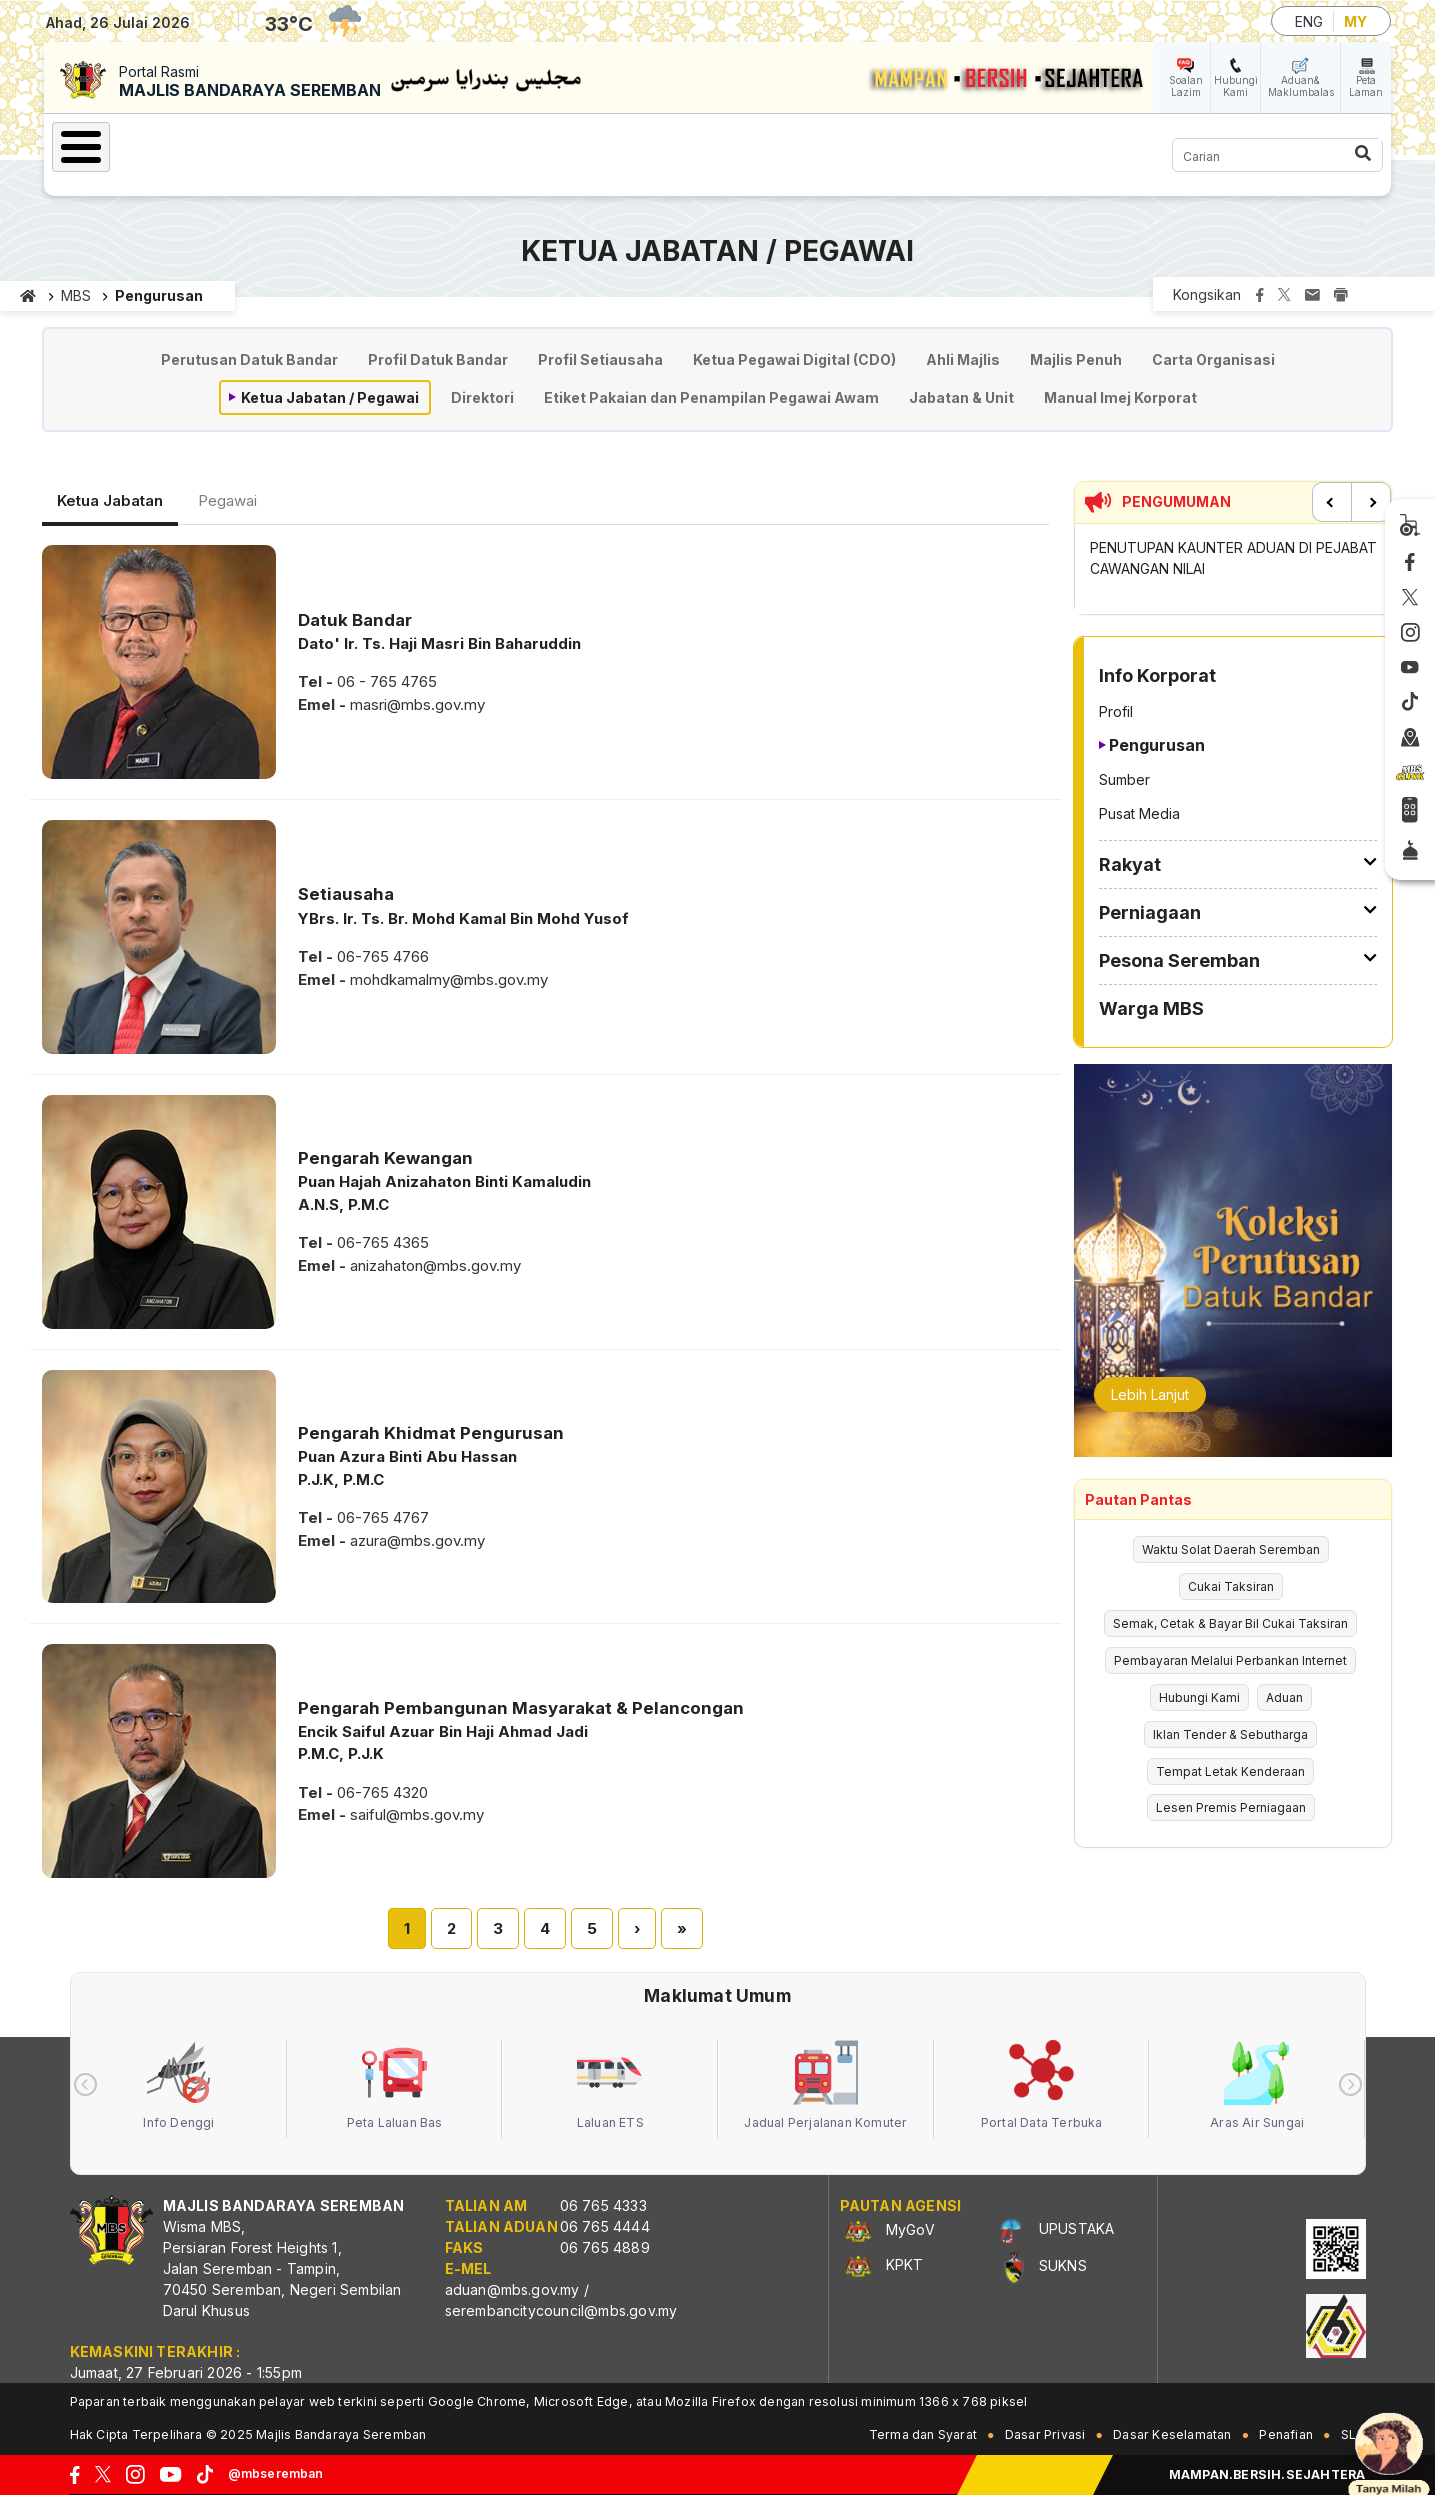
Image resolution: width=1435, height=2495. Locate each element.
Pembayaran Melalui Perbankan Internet (1230, 1660)
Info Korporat (291, 144)
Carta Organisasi (1213, 359)
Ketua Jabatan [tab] (110, 500)
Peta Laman (1366, 86)
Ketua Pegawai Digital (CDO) (794, 359)
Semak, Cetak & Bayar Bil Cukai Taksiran (1230, 1623)
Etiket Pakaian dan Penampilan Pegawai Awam (711, 397)
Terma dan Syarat (923, 2434)
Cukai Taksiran (1231, 1586)
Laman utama (28, 296)
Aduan (1284, 1697)
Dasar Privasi (1045, 2434)
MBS (76, 295)
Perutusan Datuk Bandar (249, 359)
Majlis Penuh (1076, 359)
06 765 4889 (605, 2247)
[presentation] (85, 2084)
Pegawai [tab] (227, 500)
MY (1355, 21)
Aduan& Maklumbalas (1301, 86)
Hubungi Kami (1236, 86)
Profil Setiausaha (600, 359)
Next (1371, 502)
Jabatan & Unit (961, 397)
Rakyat (420, 144)
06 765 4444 (605, 2226)
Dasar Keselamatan (1172, 2434)
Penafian (1286, 2434)
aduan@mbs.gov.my (512, 2289)
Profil (1116, 711)
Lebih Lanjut (1150, 1394)
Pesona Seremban (700, 144)
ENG (1309, 21)
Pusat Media (1139, 813)
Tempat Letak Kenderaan (1230, 1771)
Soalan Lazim (1186, 86)
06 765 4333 (603, 2205)
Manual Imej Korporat (1120, 397)
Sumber (1124, 779)
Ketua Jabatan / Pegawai (330, 397)
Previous (1332, 502)
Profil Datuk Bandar (438, 359)
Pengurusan (1157, 745)
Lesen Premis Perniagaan (1231, 1807)
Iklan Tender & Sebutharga (1230, 1734)
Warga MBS (864, 144)
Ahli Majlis (963, 359)
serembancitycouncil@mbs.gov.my (561, 2310)
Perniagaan (536, 144)
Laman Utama (139, 144)
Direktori (482, 397)
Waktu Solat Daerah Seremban (1231, 1549)
